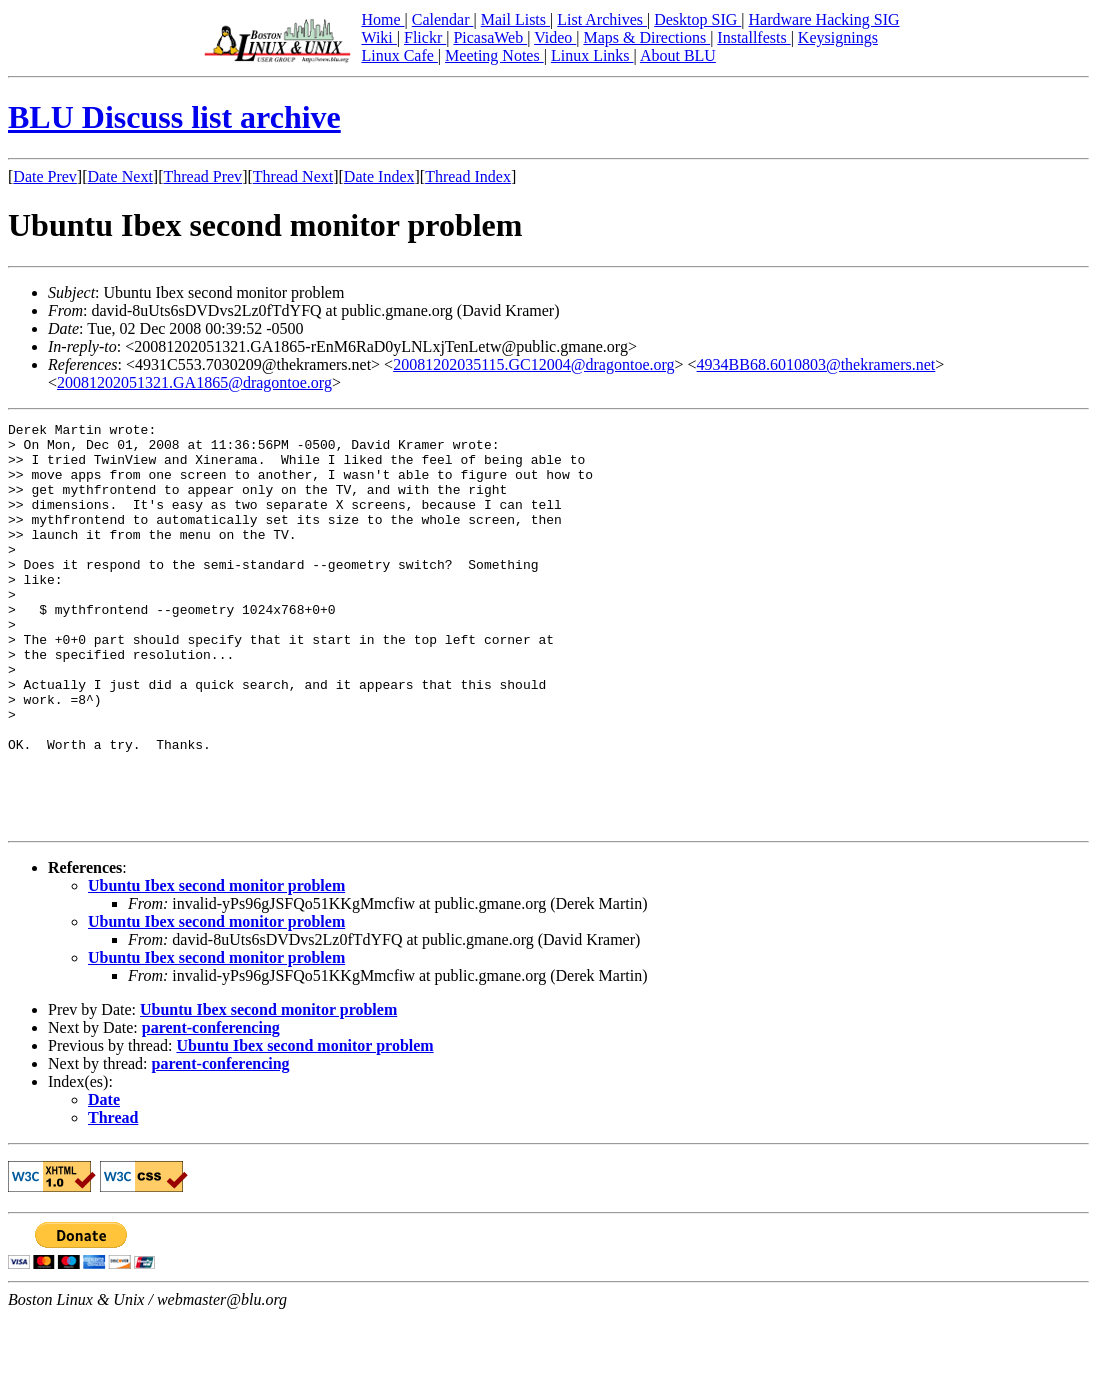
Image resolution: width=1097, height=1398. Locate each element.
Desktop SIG (697, 19)
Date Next (120, 176)
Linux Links (592, 55)
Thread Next (293, 176)
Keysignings (838, 37)
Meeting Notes (494, 55)
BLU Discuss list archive (174, 117)
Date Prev (45, 176)
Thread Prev (202, 176)
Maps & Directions (646, 37)
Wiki (378, 37)
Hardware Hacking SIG (824, 19)
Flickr (425, 37)
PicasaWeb (490, 37)
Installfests (753, 37)
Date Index (379, 176)
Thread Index (468, 176)
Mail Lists (515, 19)
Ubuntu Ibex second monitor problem (216, 966)
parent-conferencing (211, 1108)
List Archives (602, 19)
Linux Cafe (399, 55)
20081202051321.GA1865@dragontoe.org (194, 382)
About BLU (678, 55)
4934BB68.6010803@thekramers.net (816, 364)
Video (555, 37)
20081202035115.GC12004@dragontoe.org (533, 364)
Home (382, 19)
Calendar (443, 19)
